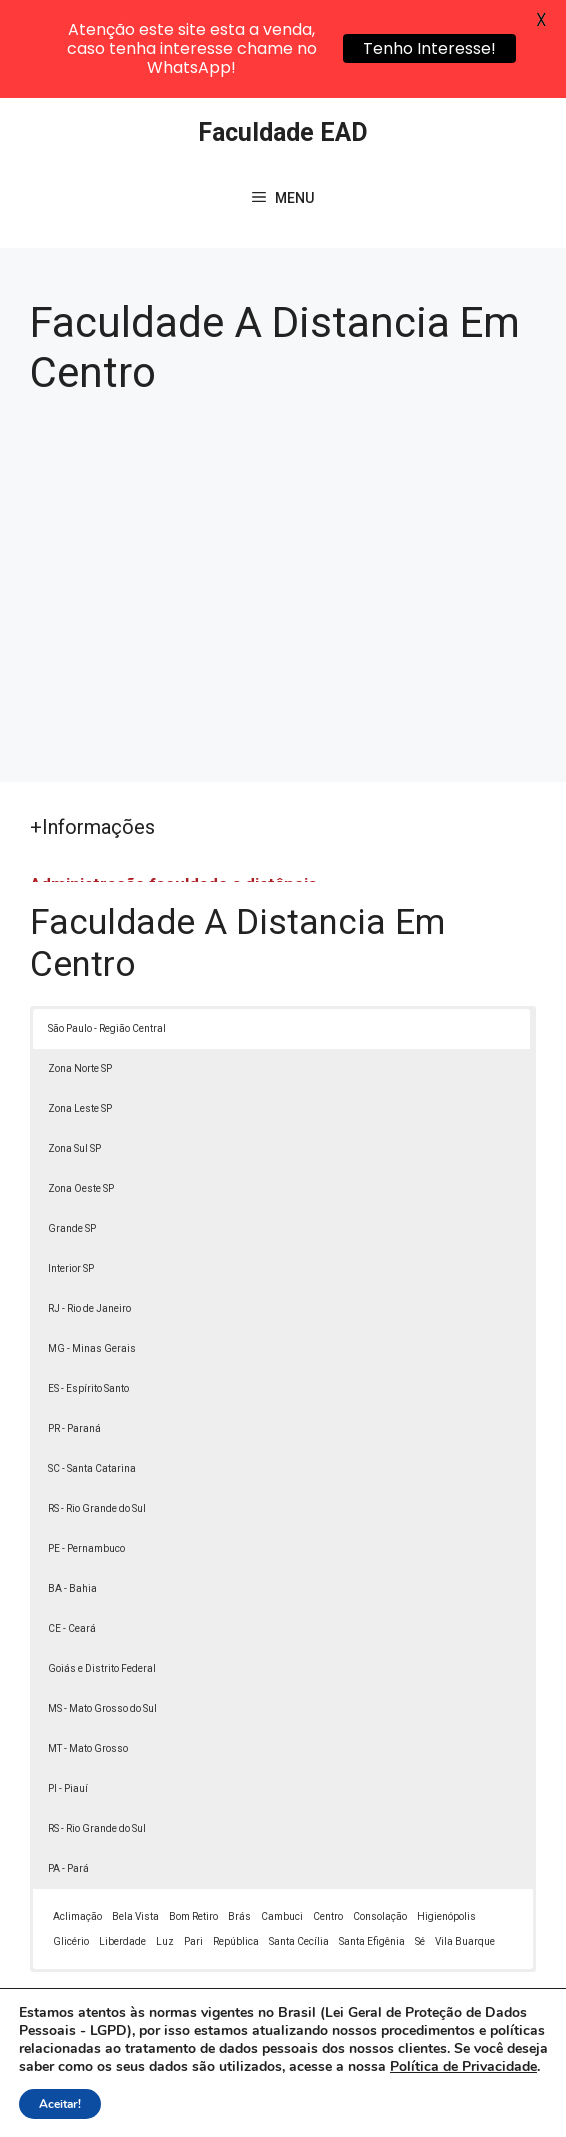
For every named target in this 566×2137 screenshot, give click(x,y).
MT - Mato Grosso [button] (88, 1651)
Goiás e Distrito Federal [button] (102, 1571)
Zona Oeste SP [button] (81, 1091)
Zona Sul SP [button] (74, 1051)
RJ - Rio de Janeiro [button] (89, 1211)
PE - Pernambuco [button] (86, 1451)
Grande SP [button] (72, 1131)
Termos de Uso (329, 2106)
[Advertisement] (283, 485)
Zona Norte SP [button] (80, 971)
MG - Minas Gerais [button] (92, 1251)
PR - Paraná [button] (74, 1331)
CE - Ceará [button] (72, 1531)
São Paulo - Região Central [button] (107, 931)
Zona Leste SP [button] (80, 1011)
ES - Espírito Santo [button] (88, 1291)
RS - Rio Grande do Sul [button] (97, 1411)
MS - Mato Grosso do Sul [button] (102, 1611)
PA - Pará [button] (68, 1771)
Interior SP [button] (71, 1171)
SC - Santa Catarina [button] (92, 1371)
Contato (421, 2106)
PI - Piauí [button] (68, 1691)
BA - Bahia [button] (72, 1491)
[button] (508, 2079)
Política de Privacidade (191, 2106)
